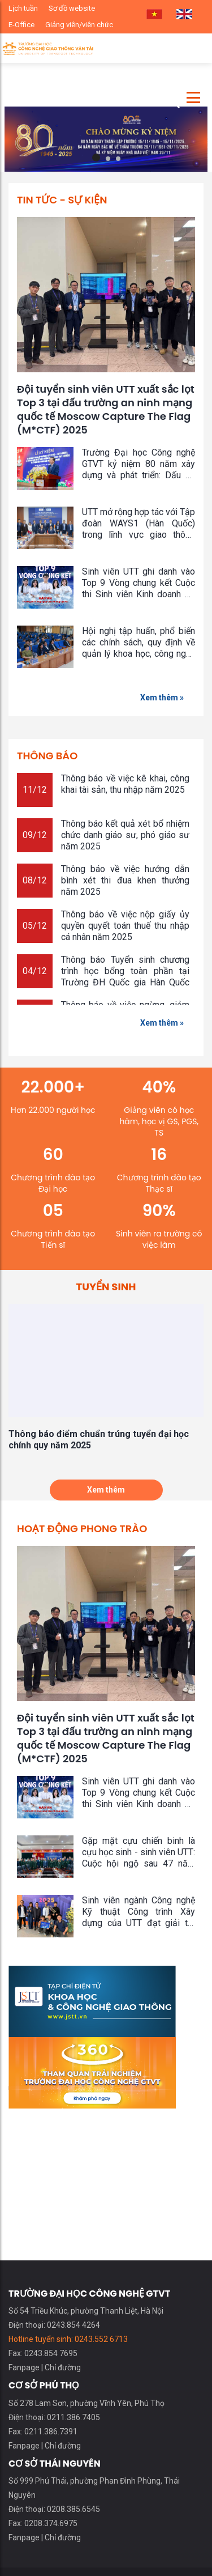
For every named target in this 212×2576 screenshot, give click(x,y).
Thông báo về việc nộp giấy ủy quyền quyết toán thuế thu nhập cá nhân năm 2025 (125, 925)
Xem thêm (106, 1489)
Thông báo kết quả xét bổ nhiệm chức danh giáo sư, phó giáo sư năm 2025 (125, 835)
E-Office (21, 24)
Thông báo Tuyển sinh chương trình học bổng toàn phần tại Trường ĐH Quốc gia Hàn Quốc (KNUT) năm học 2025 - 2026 (125, 976)
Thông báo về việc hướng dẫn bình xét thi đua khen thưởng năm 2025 (125, 880)
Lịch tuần (23, 8)
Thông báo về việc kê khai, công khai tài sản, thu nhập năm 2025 (125, 784)
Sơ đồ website (72, 8)
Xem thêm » (162, 697)
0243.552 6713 (101, 2339)
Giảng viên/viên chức (79, 24)
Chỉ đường (63, 2367)
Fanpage (24, 2367)
